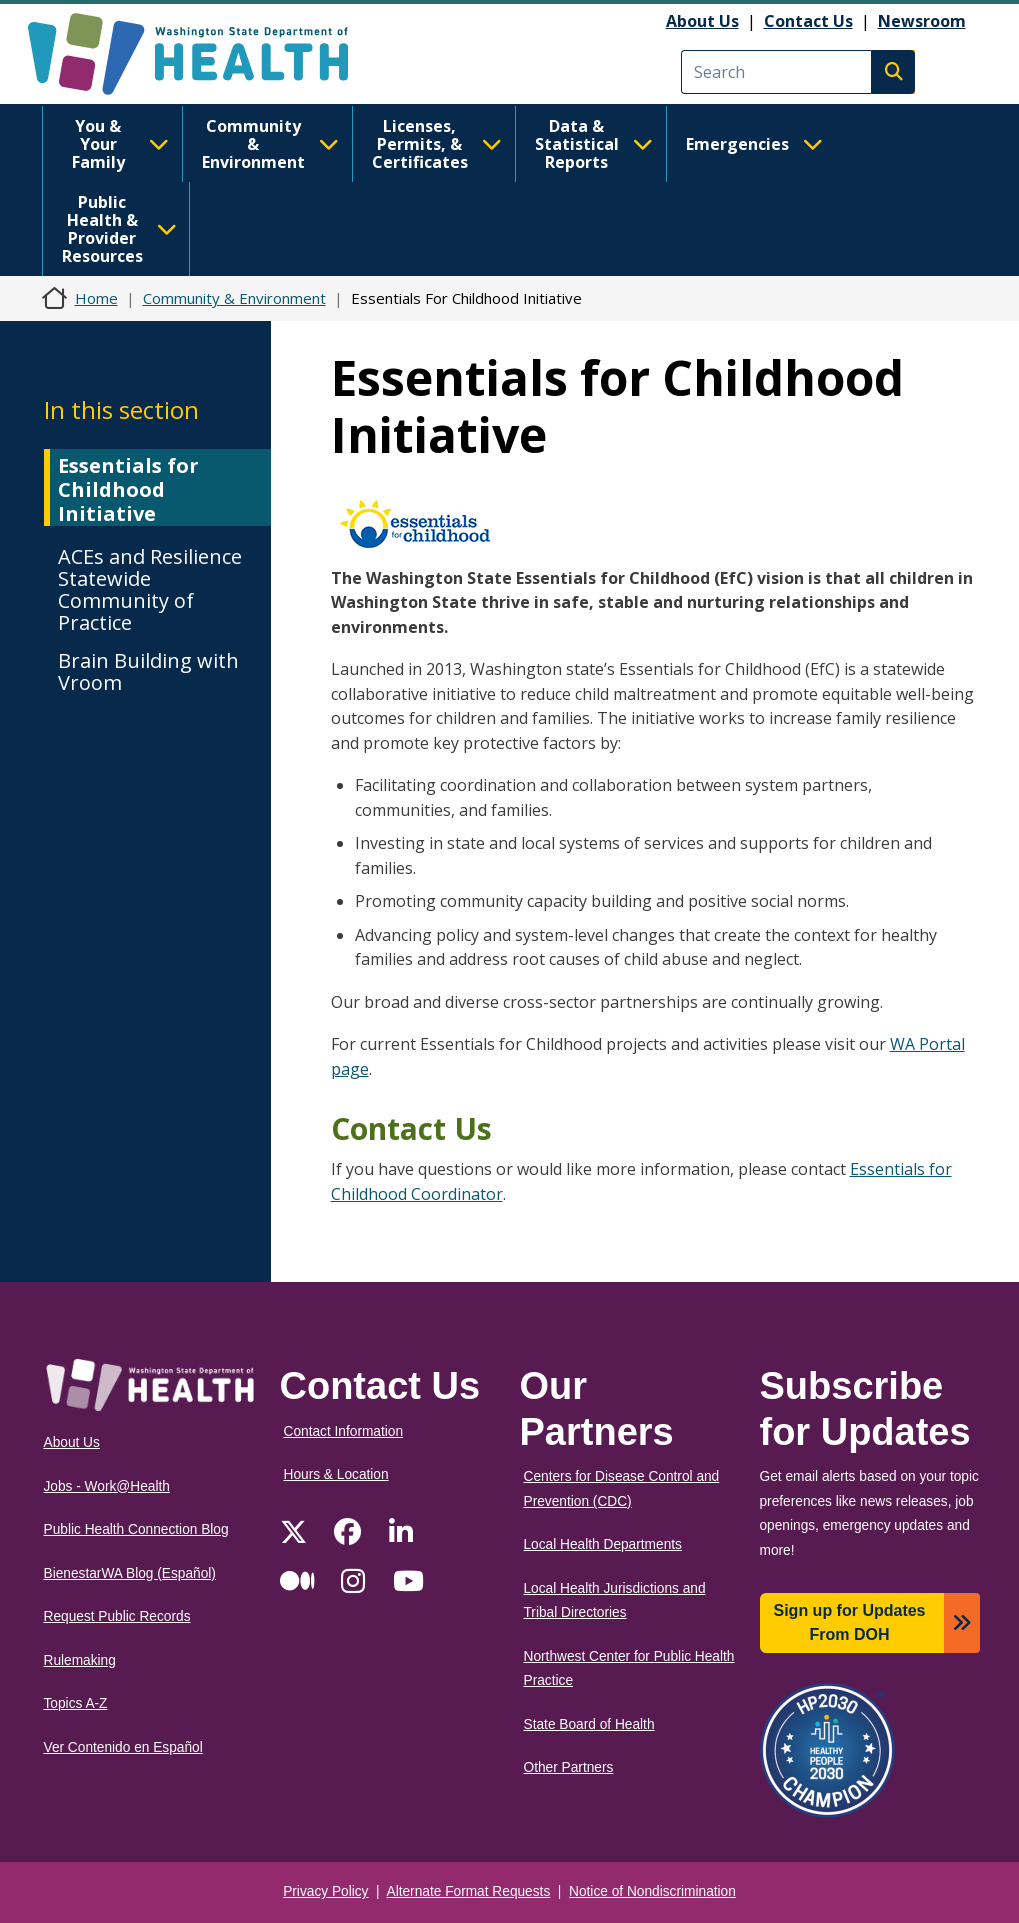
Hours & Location (336, 1474)
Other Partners (569, 1767)
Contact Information (344, 1431)
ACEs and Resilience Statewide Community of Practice (150, 589)
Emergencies (754, 144)
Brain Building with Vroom (148, 671)
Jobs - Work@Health (107, 1486)
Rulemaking (80, 1660)
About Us (702, 21)
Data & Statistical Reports (594, 144)
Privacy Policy (325, 1891)
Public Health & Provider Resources (119, 229)
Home (96, 298)
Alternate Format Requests (469, 1891)
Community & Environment (270, 144)
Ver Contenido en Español (123, 1747)
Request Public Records (117, 1616)
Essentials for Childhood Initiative (128, 489)
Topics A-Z (76, 1703)
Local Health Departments (603, 1544)
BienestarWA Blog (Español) (130, 1573)
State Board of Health (589, 1724)
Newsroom (922, 21)
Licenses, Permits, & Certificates (437, 144)
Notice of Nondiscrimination (652, 1891)
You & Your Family (120, 144)
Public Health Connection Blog (136, 1529)
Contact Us (808, 21)
